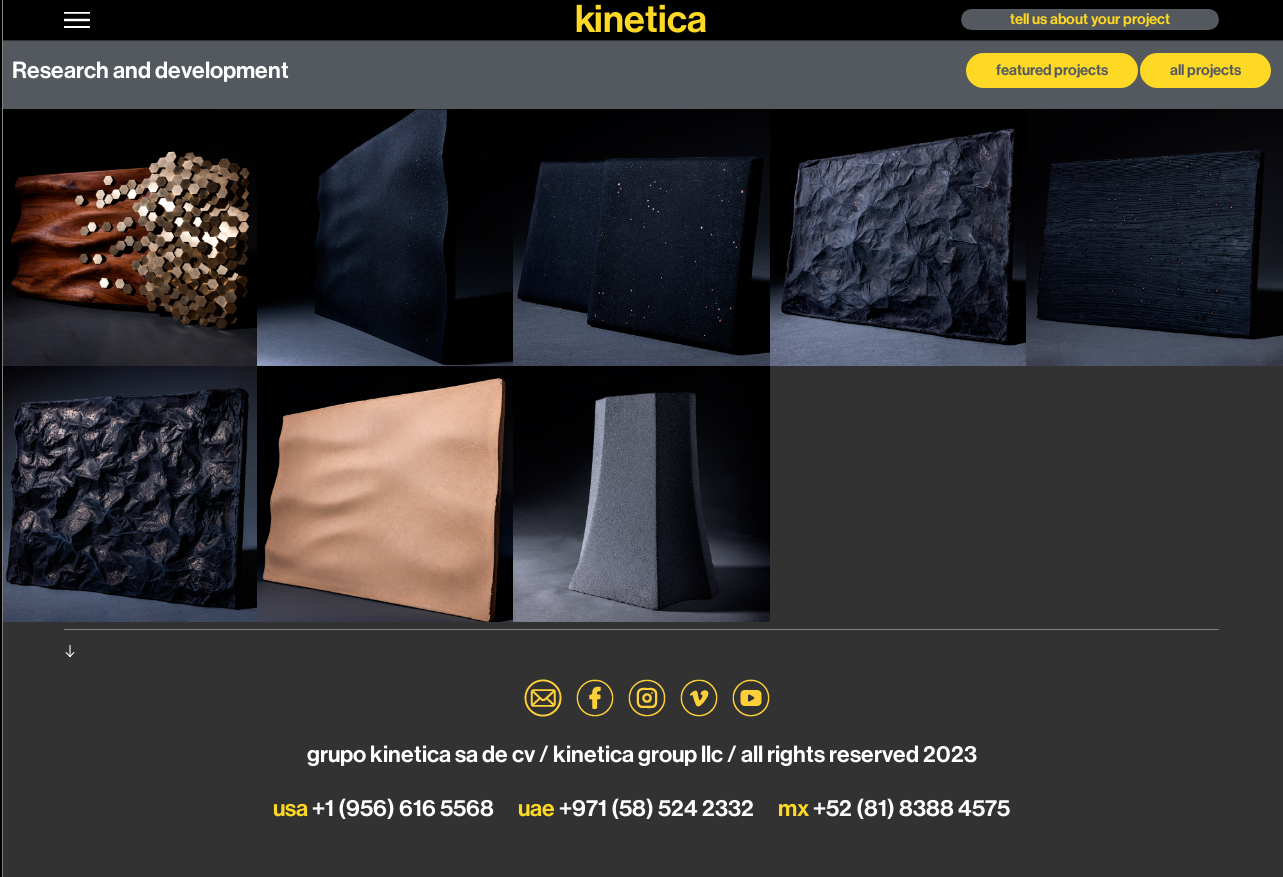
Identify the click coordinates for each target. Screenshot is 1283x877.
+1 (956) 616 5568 (385, 808)
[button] (79, 20)
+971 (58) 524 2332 (638, 808)
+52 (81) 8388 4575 (894, 808)
